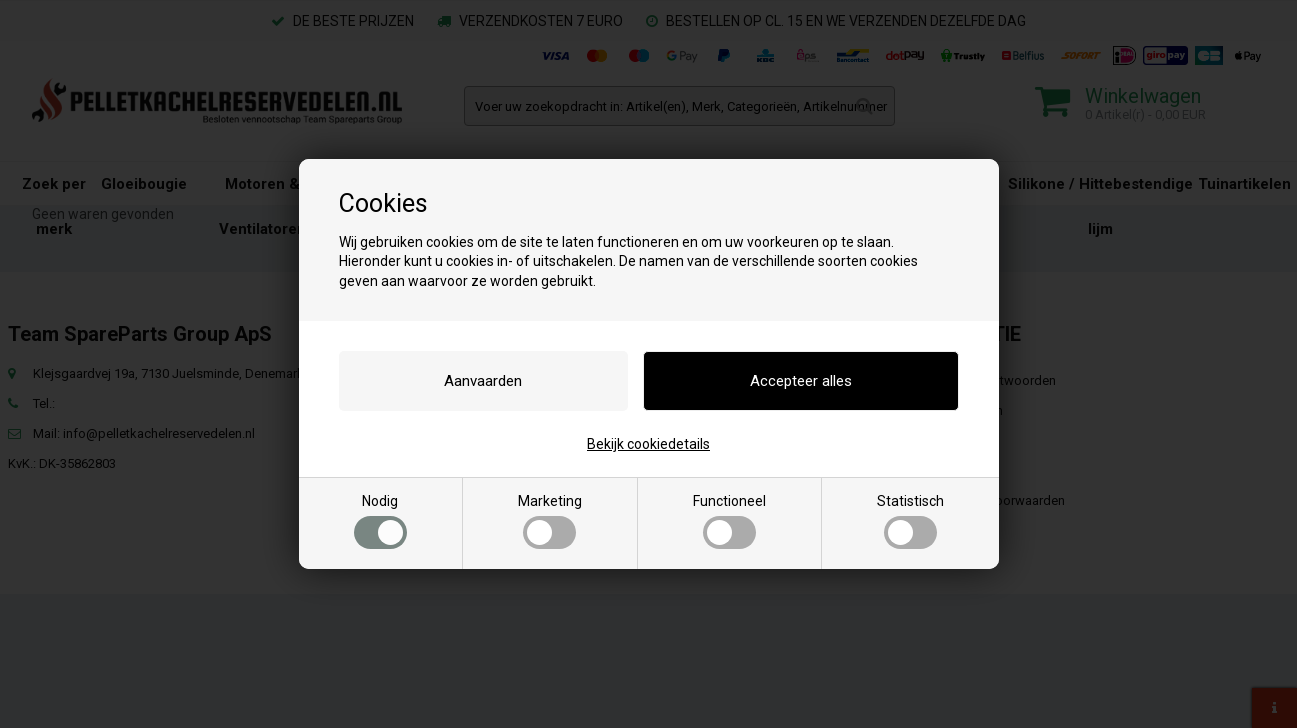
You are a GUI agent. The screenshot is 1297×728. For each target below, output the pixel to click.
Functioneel (729, 521)
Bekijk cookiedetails (648, 444)
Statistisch (910, 521)
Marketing (550, 521)
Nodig (380, 521)
